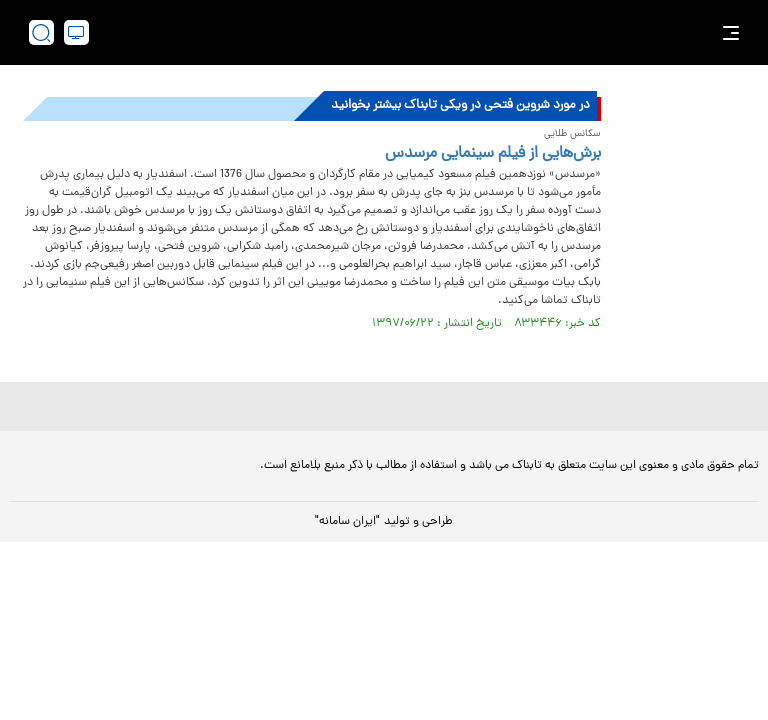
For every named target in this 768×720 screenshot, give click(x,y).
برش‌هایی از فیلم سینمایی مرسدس (493, 154)
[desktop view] (76, 32)
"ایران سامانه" (347, 522)
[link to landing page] (394, 32)
